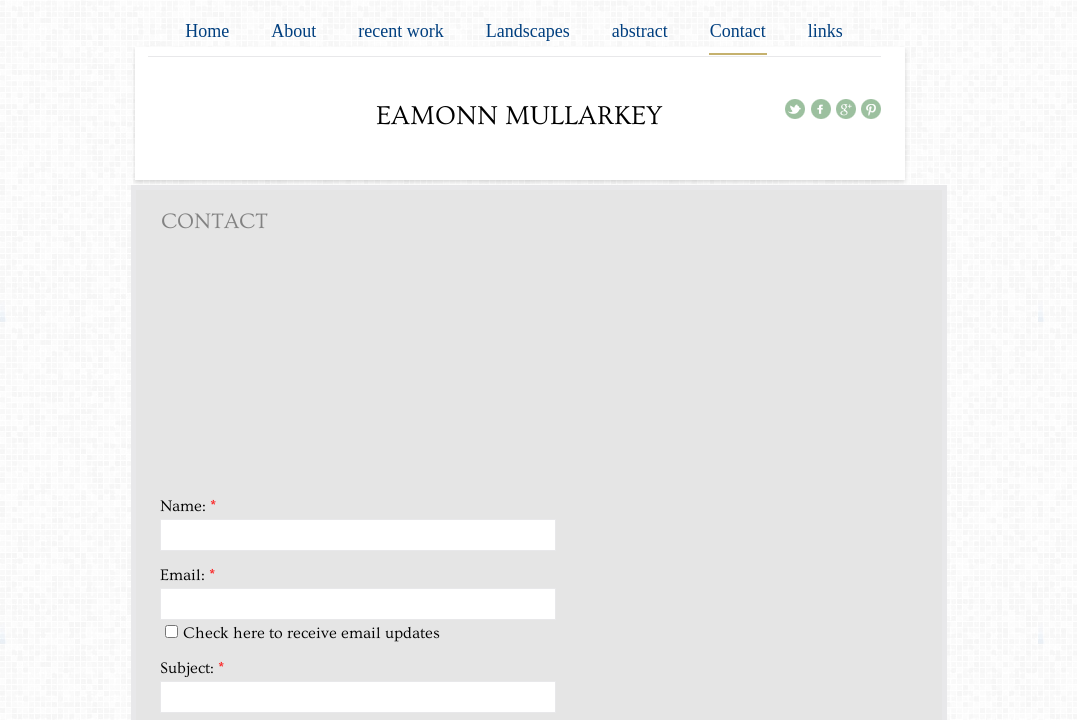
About (293, 31)
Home (207, 31)
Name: (188, 506)
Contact (738, 31)
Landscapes (528, 31)
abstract (640, 31)
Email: (187, 575)
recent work (400, 31)
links (825, 31)
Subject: (192, 668)
